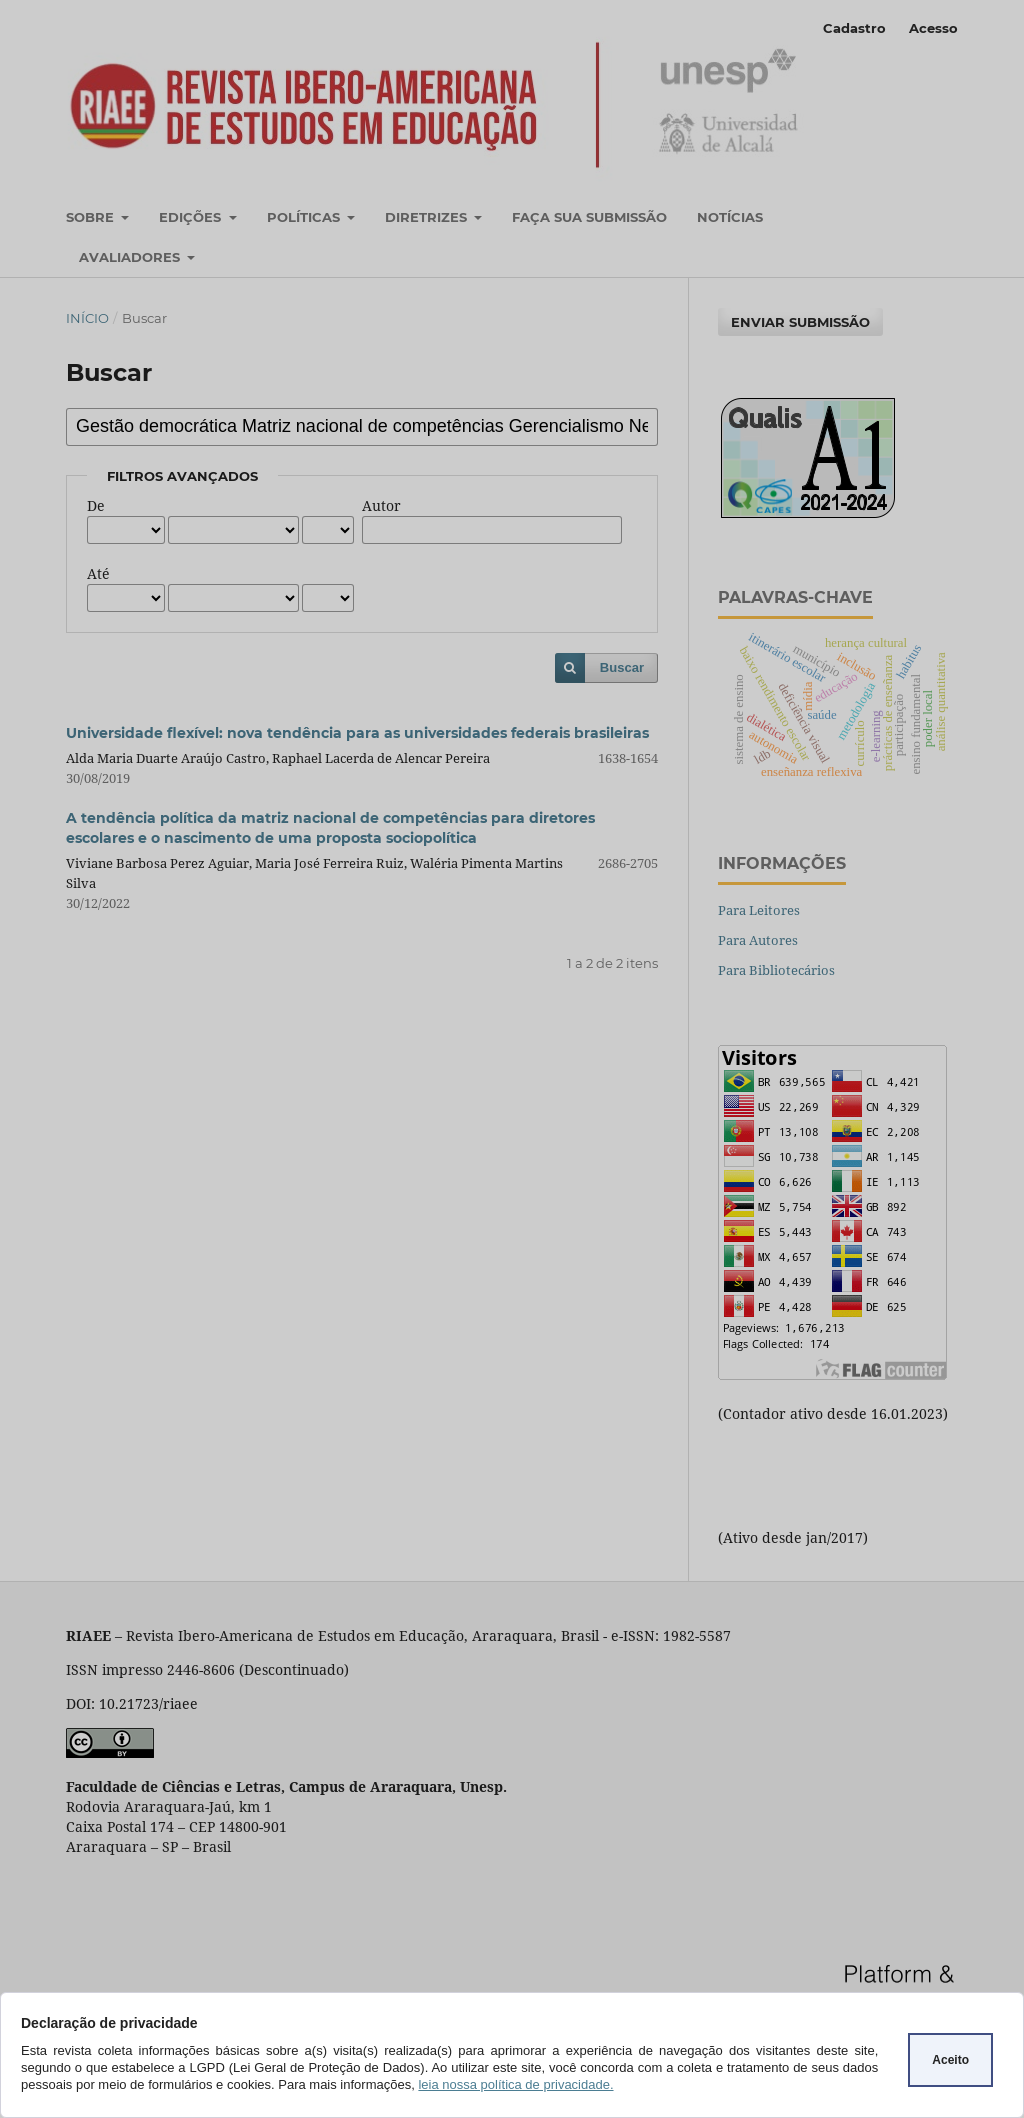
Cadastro (854, 28)
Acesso (933, 28)
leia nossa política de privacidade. (515, 2084)
